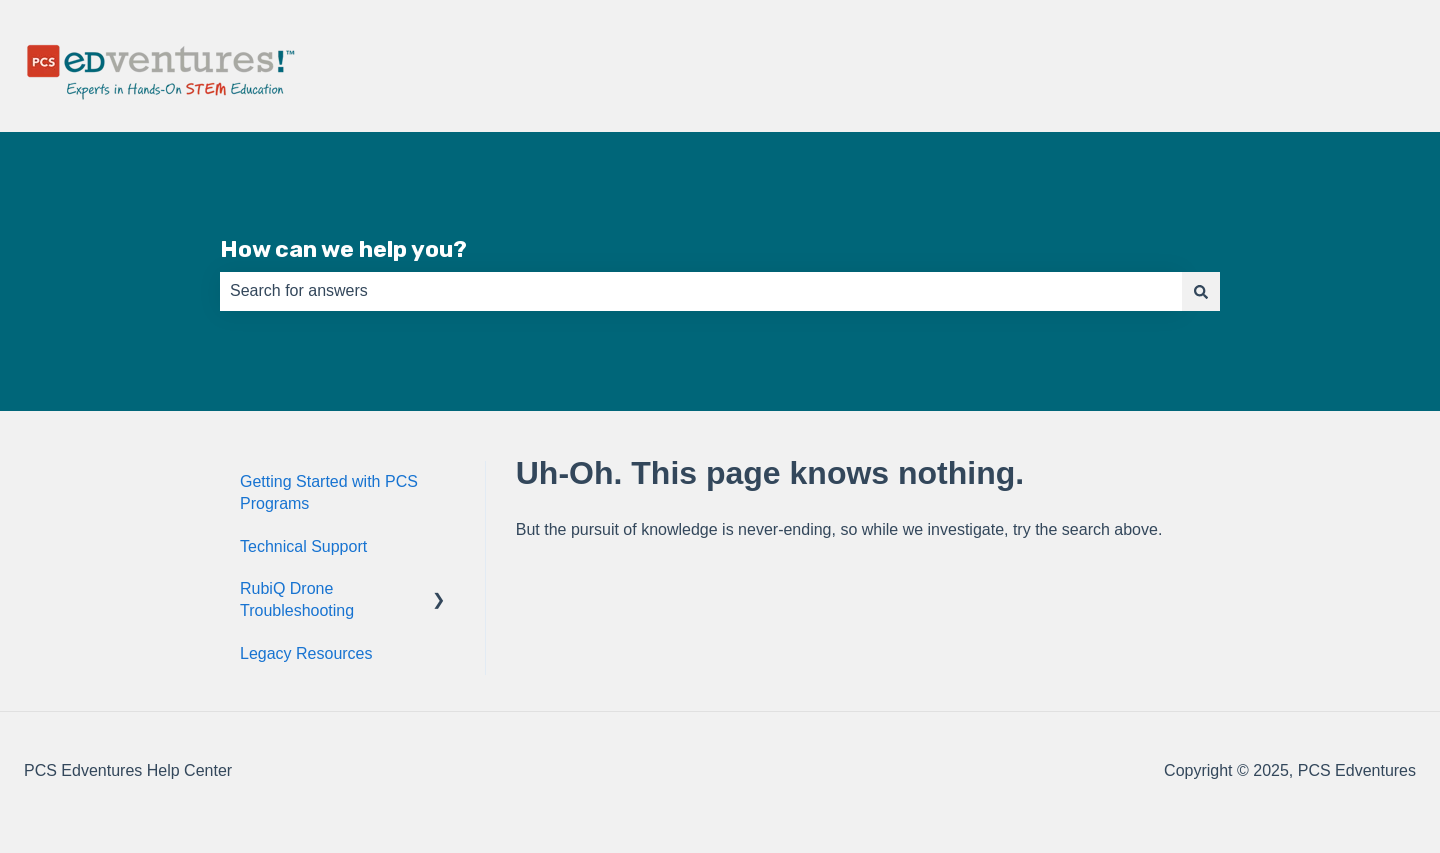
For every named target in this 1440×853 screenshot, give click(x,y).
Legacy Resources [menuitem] (306, 653)
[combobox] (701, 291)
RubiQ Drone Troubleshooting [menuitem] (297, 599)
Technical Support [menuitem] (303, 546)
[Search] (1201, 291)
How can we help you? (343, 249)
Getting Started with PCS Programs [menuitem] (329, 492)
